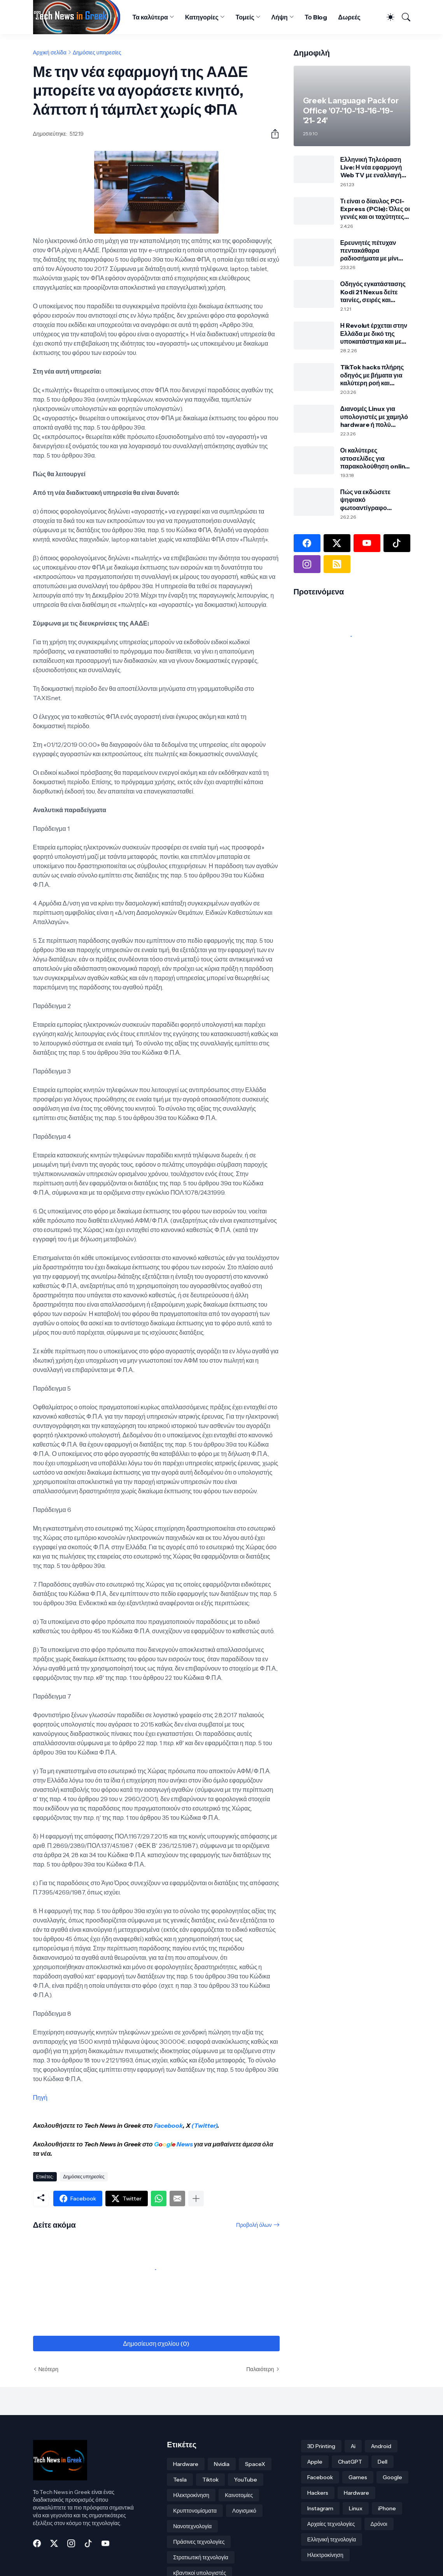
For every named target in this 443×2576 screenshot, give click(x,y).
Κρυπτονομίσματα (195, 2510)
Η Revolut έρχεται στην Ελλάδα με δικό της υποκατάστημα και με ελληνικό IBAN (373, 333)
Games (357, 2477)
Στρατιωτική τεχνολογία (200, 2557)
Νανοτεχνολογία (192, 2526)
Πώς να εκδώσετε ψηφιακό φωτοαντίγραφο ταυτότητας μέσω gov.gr (365, 500)
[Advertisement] (342, 741)
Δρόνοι (379, 2523)
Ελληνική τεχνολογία (331, 2539)
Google (392, 2477)
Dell (382, 2461)
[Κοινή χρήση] (272, 134)
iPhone (387, 2508)
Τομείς (245, 17)
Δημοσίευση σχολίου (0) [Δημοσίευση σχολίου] (156, 2343)
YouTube (245, 2479)
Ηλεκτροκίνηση (191, 2495)
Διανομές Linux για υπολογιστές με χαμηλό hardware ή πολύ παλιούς (374, 416)
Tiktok (210, 2479)
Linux (355, 2508)
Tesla (180, 2479)
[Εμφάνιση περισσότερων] (196, 2198)
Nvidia (221, 2464)
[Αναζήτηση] (403, 17)
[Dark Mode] (387, 17)
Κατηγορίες (202, 17)
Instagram (320, 2508)
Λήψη (279, 17)
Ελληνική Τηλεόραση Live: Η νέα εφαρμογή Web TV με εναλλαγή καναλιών (371, 167)
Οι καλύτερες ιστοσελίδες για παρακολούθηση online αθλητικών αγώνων (374, 458)
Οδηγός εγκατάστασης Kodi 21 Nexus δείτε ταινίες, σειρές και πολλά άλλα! (373, 292)
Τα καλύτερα (150, 17)
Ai (353, 2446)
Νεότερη (48, 2369)
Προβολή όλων (253, 2224)
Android (381, 2446)
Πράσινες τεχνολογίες (198, 2541)
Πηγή (40, 2097)
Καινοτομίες (239, 2495)
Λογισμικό (244, 2510)
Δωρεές (349, 17)
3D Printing (321, 2446)
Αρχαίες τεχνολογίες (331, 2523)
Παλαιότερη (260, 2369)
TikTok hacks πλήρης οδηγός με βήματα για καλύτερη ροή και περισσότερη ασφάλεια (374, 375)
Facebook (168, 2125)
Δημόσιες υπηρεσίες (97, 52)
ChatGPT (350, 2461)
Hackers (317, 2492)
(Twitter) (203, 2125)
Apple (314, 2461)
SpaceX (255, 2464)
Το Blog (316, 17)
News (184, 2144)
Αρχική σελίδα (50, 52)
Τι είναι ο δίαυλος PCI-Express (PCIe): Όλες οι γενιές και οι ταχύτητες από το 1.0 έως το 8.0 (375, 209)
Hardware (185, 2464)
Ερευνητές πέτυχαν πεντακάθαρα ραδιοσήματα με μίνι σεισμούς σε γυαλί (369, 250)
